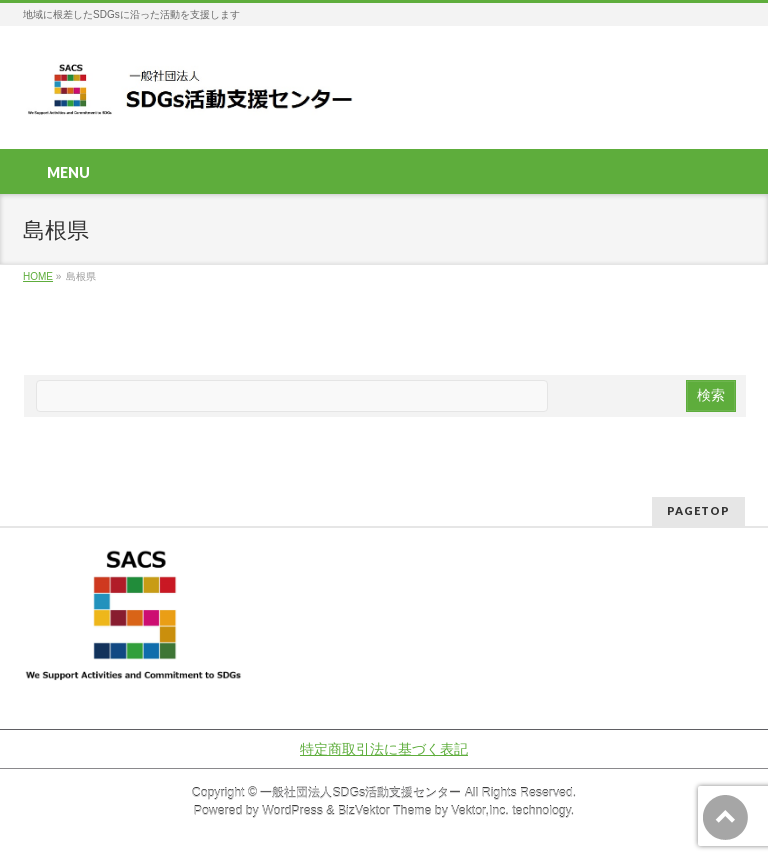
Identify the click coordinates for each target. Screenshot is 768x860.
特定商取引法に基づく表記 (384, 749)
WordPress (292, 811)
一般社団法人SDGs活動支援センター (360, 793)
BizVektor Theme (385, 811)
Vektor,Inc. (480, 811)
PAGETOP (698, 510)
